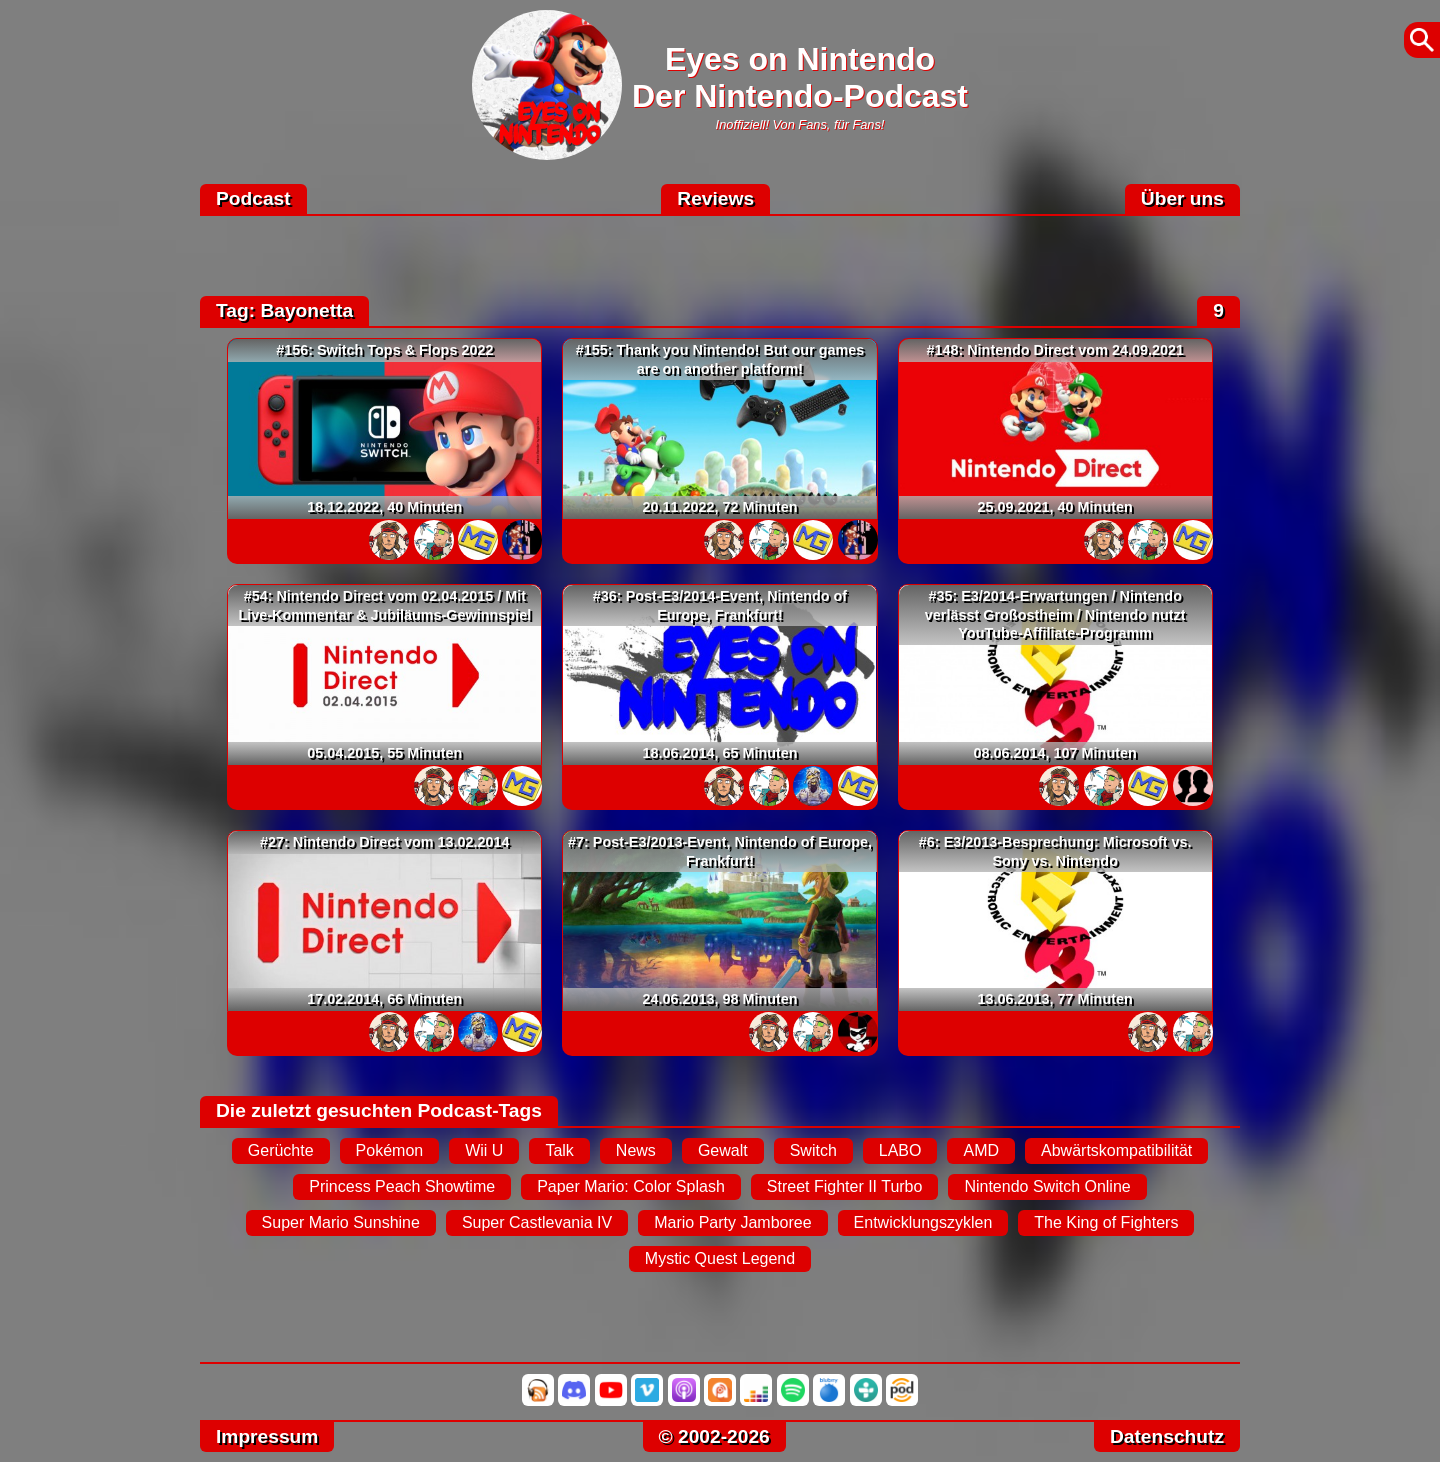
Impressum (267, 1436)
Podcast (253, 198)
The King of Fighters (1106, 1222)
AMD (981, 1150)
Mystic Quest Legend (720, 1258)
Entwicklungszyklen (923, 1222)
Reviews (715, 198)
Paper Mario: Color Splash (631, 1186)
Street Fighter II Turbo (845, 1186)
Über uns (1182, 198)
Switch (813, 1150)
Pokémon (390, 1150)
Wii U (484, 1150)
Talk (559, 1150)
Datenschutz (1167, 1436)
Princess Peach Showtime (402, 1186)
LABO (900, 1150)
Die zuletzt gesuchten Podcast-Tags (379, 1110)
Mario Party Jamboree (732, 1222)
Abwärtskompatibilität (1116, 1150)
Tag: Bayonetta (284, 310)
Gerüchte (281, 1150)
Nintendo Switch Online (1047, 1186)
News (636, 1150)
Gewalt (723, 1150)
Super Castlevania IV (537, 1222)
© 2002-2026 (714, 1436)
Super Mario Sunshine (341, 1222)
